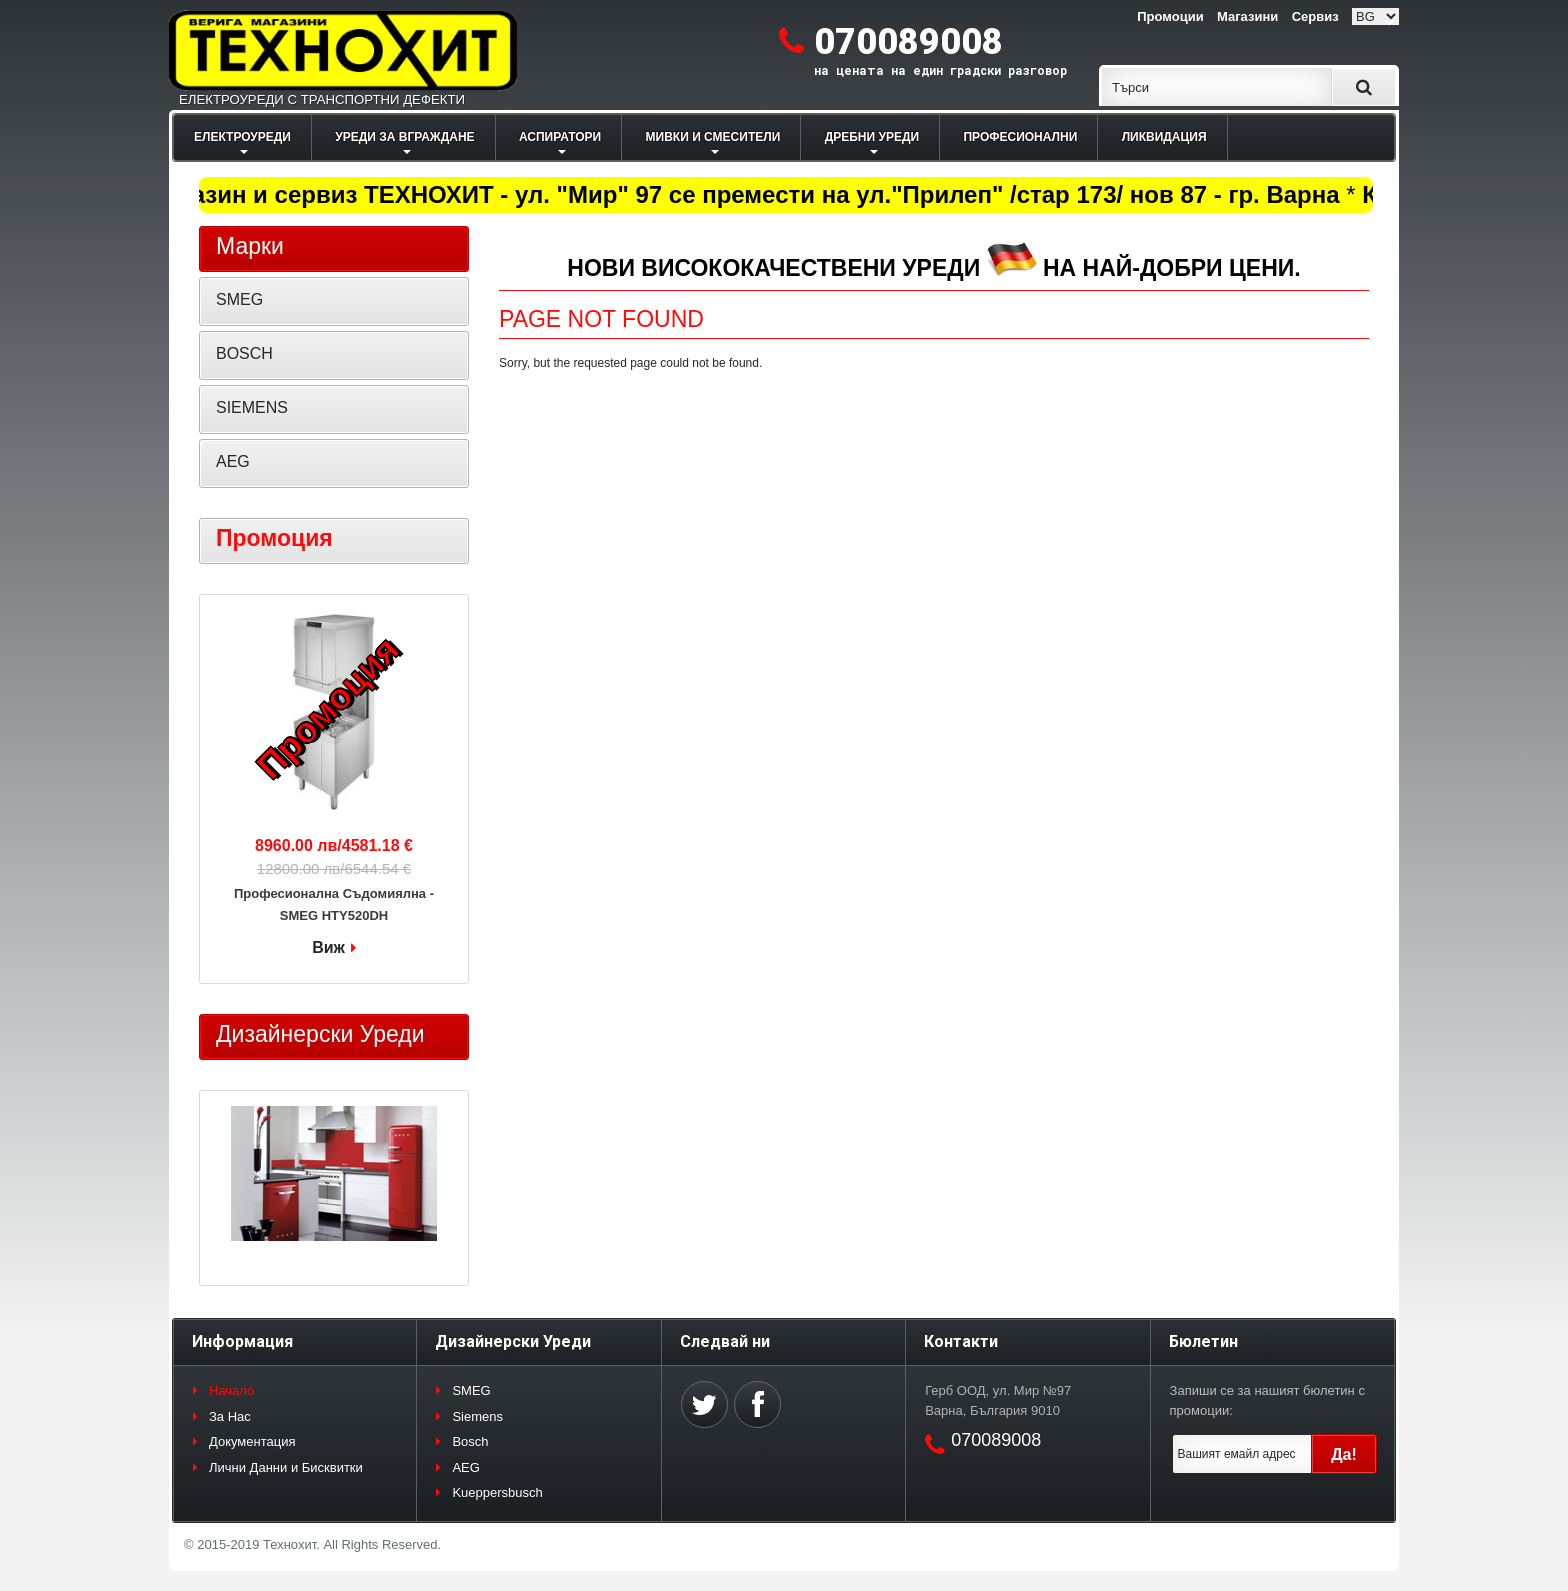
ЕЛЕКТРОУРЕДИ (242, 137)
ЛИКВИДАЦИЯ (1164, 137)
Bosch (470, 1441)
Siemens (477, 1416)
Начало (231, 1390)
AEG (233, 461)
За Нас (230, 1416)
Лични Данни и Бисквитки (286, 1467)
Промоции (1170, 16)
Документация (252, 1441)
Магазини (1247, 16)
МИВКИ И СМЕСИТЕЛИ (713, 137)
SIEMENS (252, 407)
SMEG (239, 299)
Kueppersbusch (497, 1492)
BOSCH (244, 353)
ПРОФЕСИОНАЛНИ (1020, 137)
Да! (1344, 1454)
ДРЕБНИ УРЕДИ (872, 137)
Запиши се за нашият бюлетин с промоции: (1267, 1400)
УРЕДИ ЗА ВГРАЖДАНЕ (404, 137)
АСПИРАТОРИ (560, 137)
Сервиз (1315, 16)
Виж (328, 947)
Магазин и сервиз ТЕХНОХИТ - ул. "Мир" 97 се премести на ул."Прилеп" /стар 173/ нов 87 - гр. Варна (749, 194)
